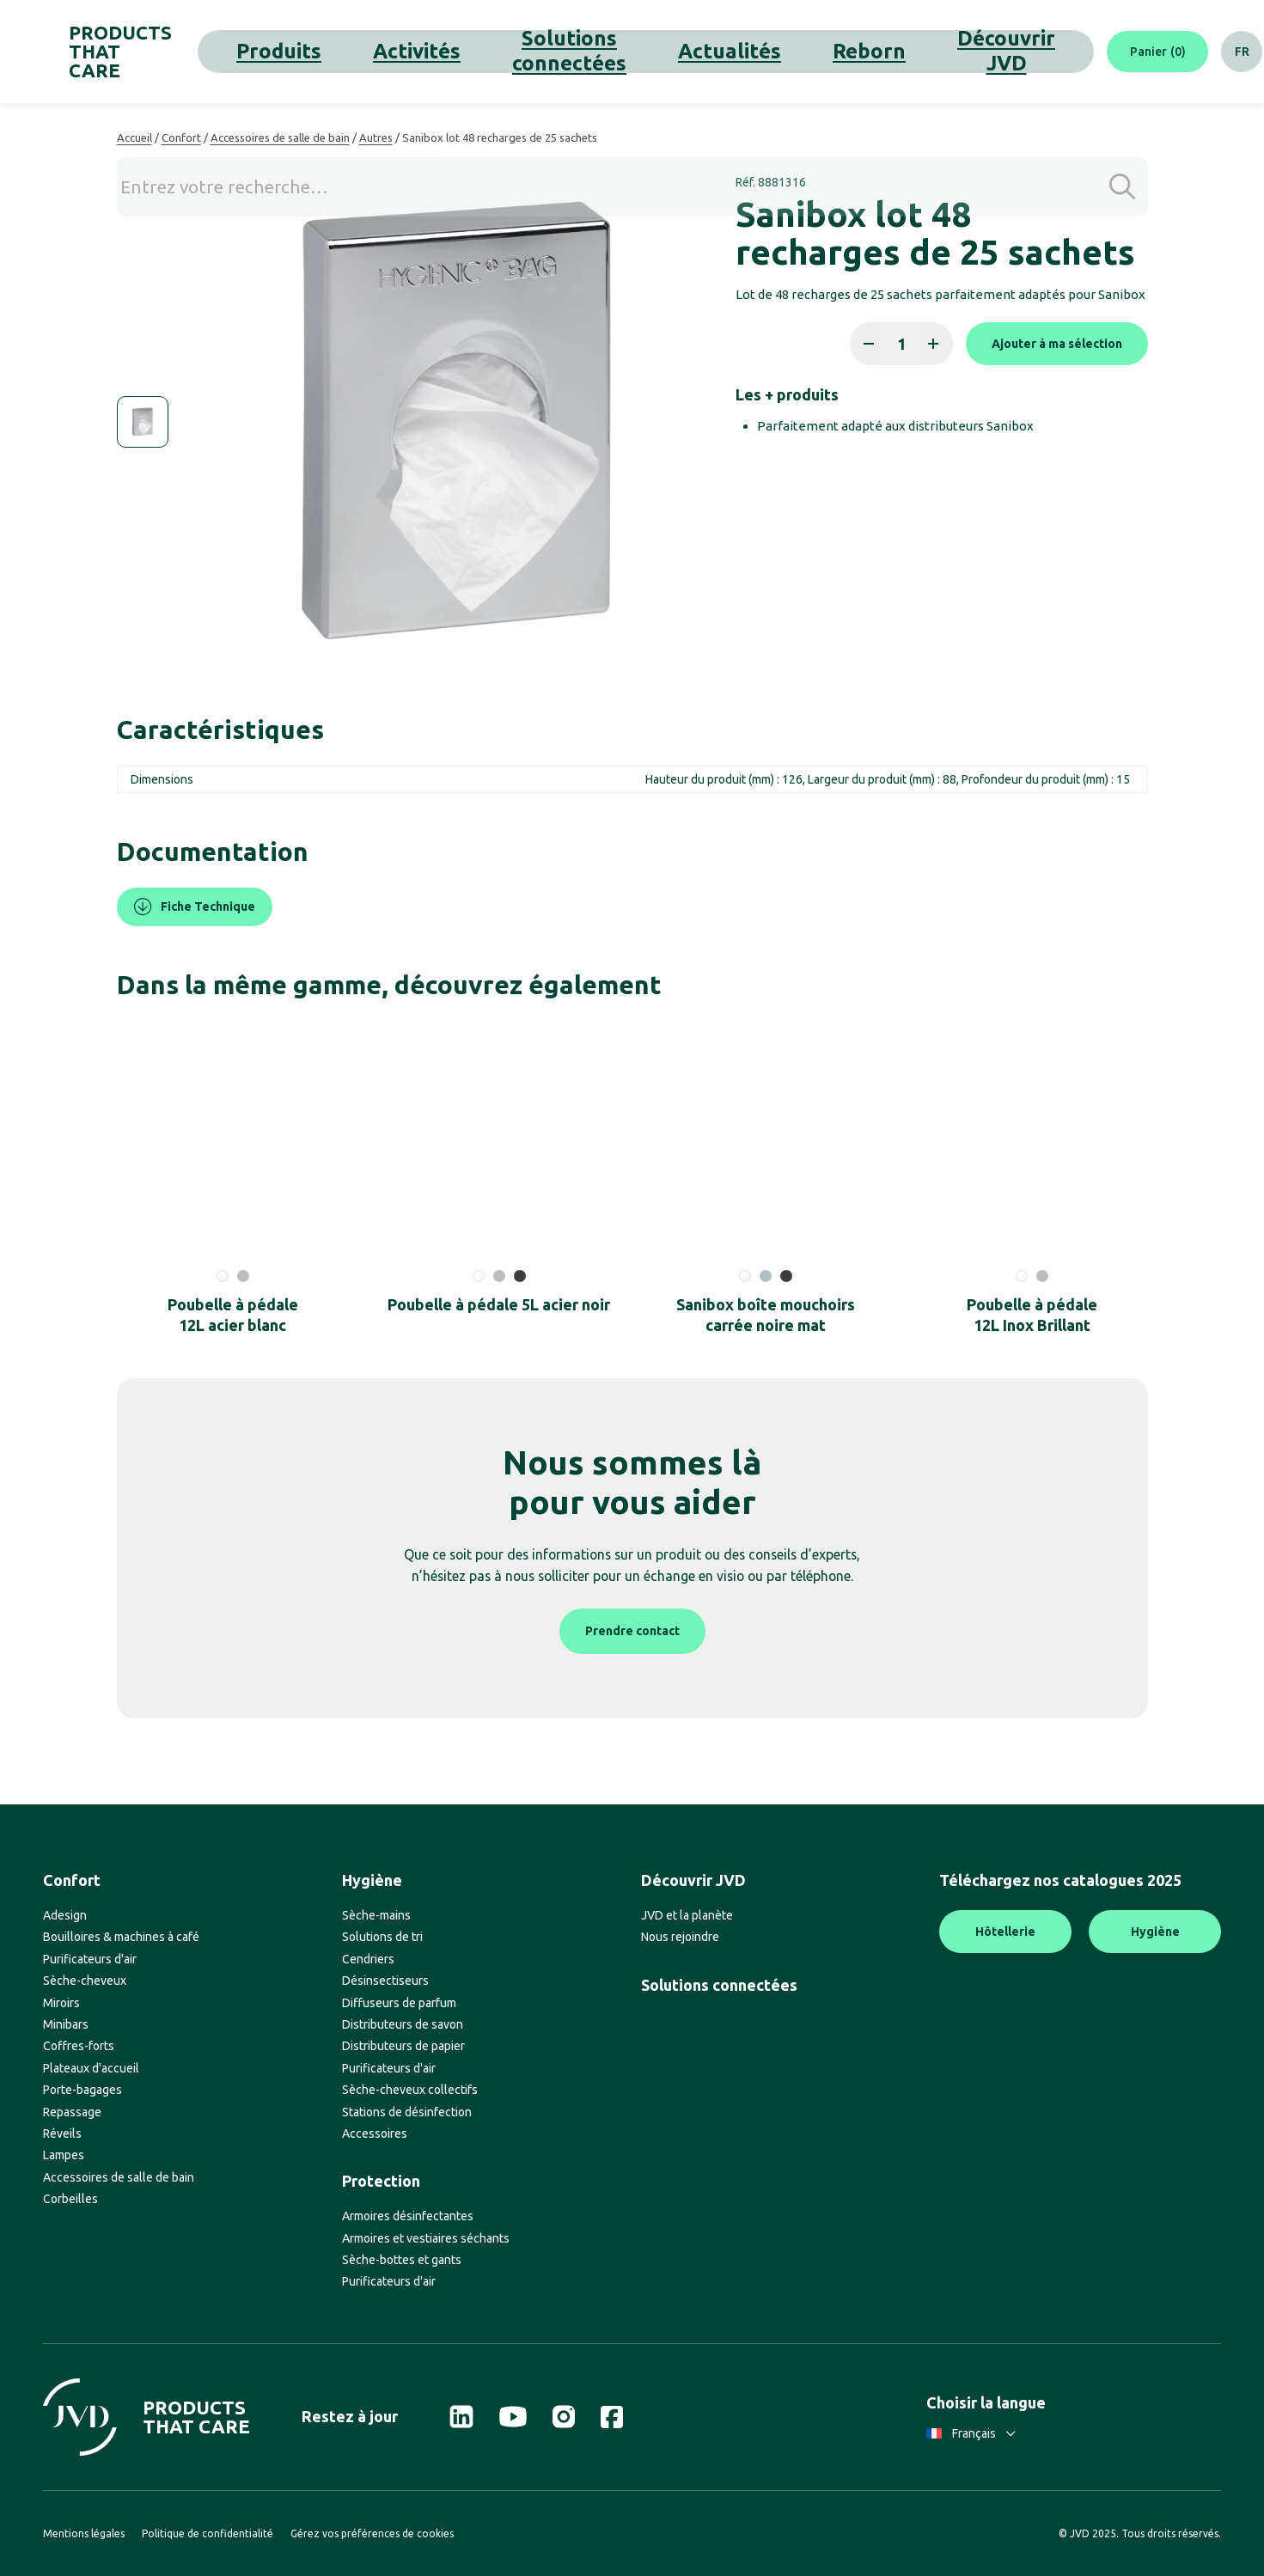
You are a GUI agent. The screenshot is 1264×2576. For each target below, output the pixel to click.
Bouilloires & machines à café (121, 1937)
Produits (325, 51)
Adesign (65, 1915)
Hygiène (372, 1880)
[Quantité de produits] (901, 343)
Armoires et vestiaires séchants (426, 2238)
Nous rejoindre (680, 1937)
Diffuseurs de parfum (399, 2003)
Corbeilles (70, 2199)
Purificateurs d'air (90, 1959)
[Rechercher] (1199, 51)
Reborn (701, 51)
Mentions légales (84, 2533)
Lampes (63, 2155)
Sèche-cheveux (84, 1980)
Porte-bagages (82, 2090)
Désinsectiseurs (385, 1980)
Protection (381, 2180)
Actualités (627, 51)
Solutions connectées (510, 51)
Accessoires (374, 2133)
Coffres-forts (78, 2046)
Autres (376, 137)
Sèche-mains (376, 1915)
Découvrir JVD (788, 51)
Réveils (62, 2133)
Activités (397, 51)
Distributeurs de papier (403, 2046)
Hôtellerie (1005, 1931)
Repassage (72, 2112)
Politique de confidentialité (207, 2533)
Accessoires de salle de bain (280, 137)
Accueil (134, 137)
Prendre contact (632, 1631)
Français (971, 2433)
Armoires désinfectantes (407, 2216)
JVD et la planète (687, 1915)
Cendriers (368, 1959)
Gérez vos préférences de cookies (372, 2533)
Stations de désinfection (407, 2112)
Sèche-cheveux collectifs (410, 2090)
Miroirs (61, 2003)
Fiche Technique (194, 907)
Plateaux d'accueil (91, 2068)
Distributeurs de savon (402, 2024)
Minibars (66, 2024)
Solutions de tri (382, 1937)
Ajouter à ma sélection (1057, 344)
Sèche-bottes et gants (401, 2260)
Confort (181, 137)
